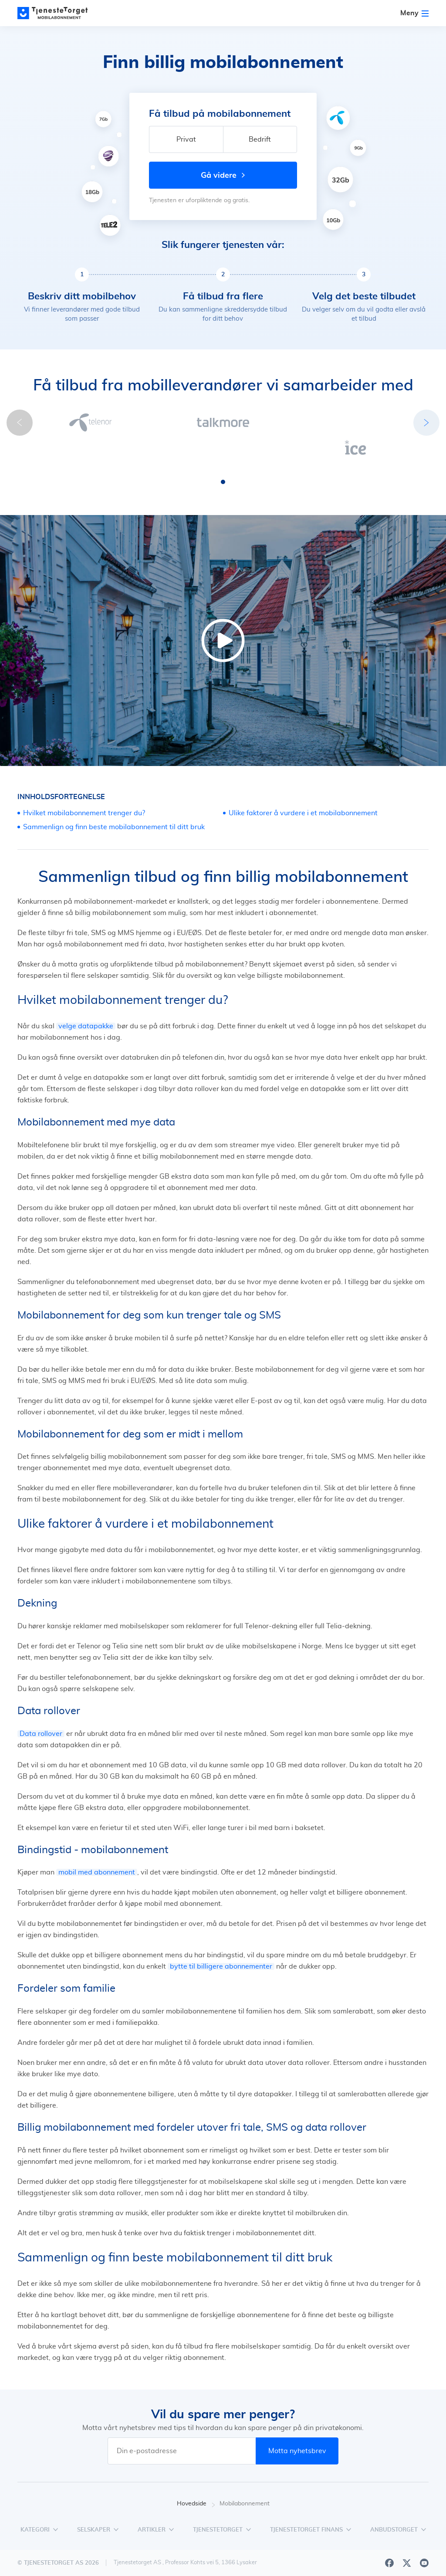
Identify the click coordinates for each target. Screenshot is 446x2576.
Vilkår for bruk (409, 2563)
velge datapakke (85, 1000)
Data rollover (41, 1707)
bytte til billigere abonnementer (221, 1940)
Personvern (360, 2563)
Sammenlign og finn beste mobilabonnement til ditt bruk (114, 800)
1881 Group (111, 2562)
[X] (406, 2536)
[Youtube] (424, 2536)
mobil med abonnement (96, 1846)
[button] (207, 456)
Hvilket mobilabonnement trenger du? (84, 786)
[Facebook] (389, 2536)
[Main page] (56, 13)
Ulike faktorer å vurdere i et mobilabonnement (303, 786)
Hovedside (196, 2477)
